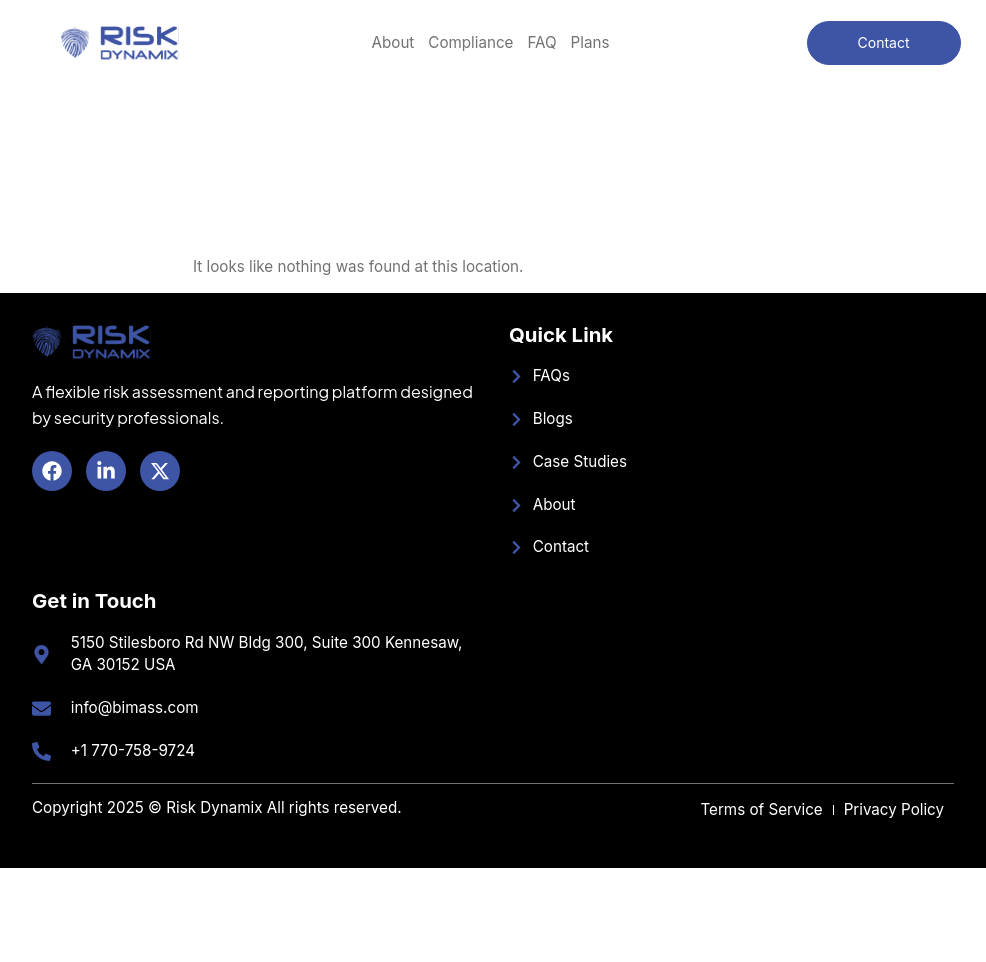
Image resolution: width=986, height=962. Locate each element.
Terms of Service (761, 809)
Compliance (470, 42)
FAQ (541, 42)
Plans (590, 42)
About (393, 42)
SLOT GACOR (4, 91)
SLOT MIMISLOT (5, 891)
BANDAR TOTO (4, 868)
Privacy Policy (894, 809)
